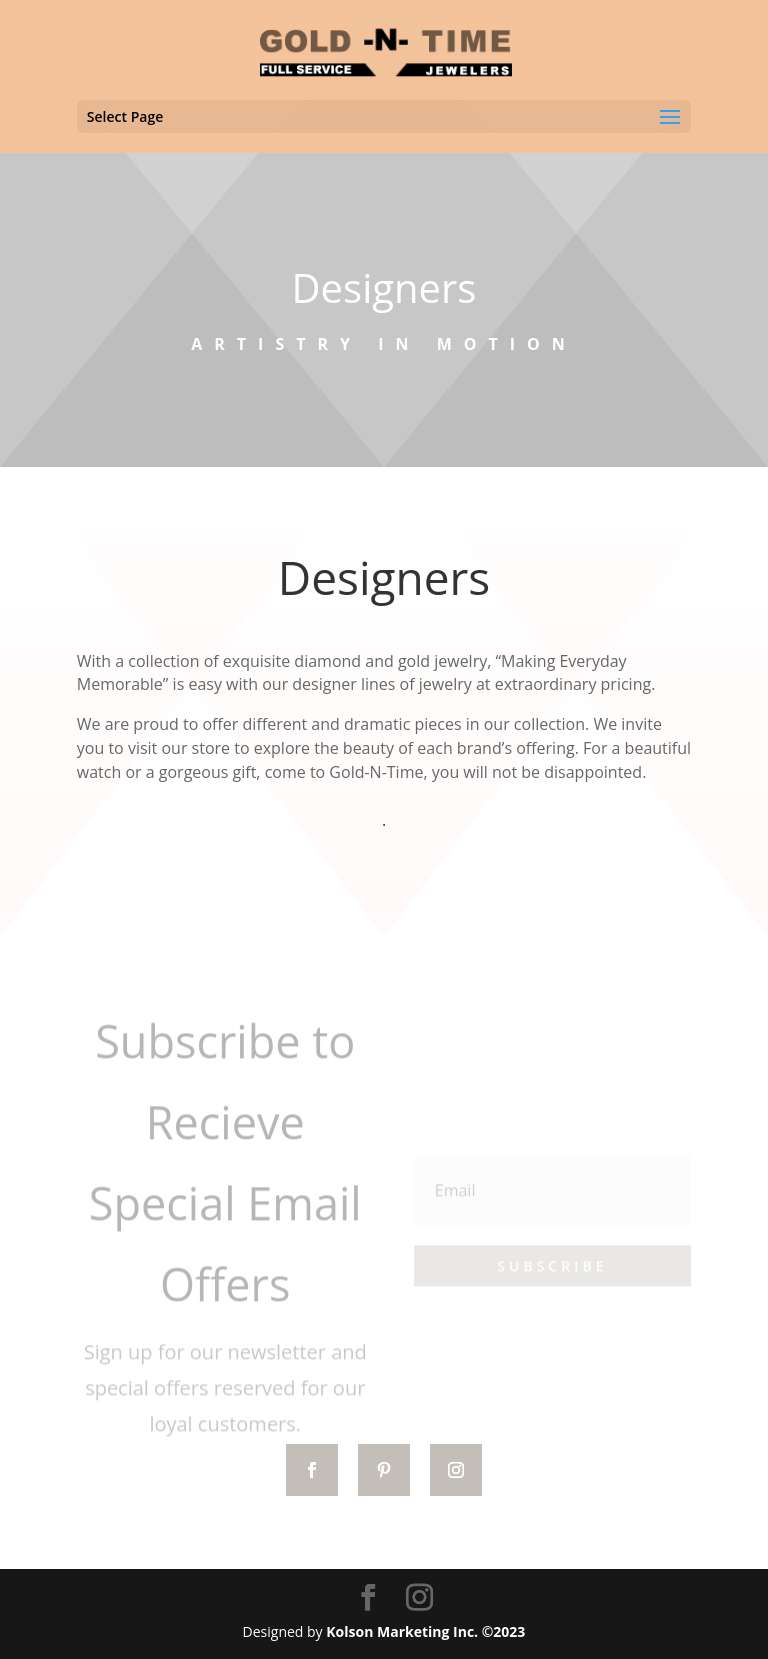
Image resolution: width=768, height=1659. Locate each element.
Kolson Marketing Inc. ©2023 (425, 1631)
